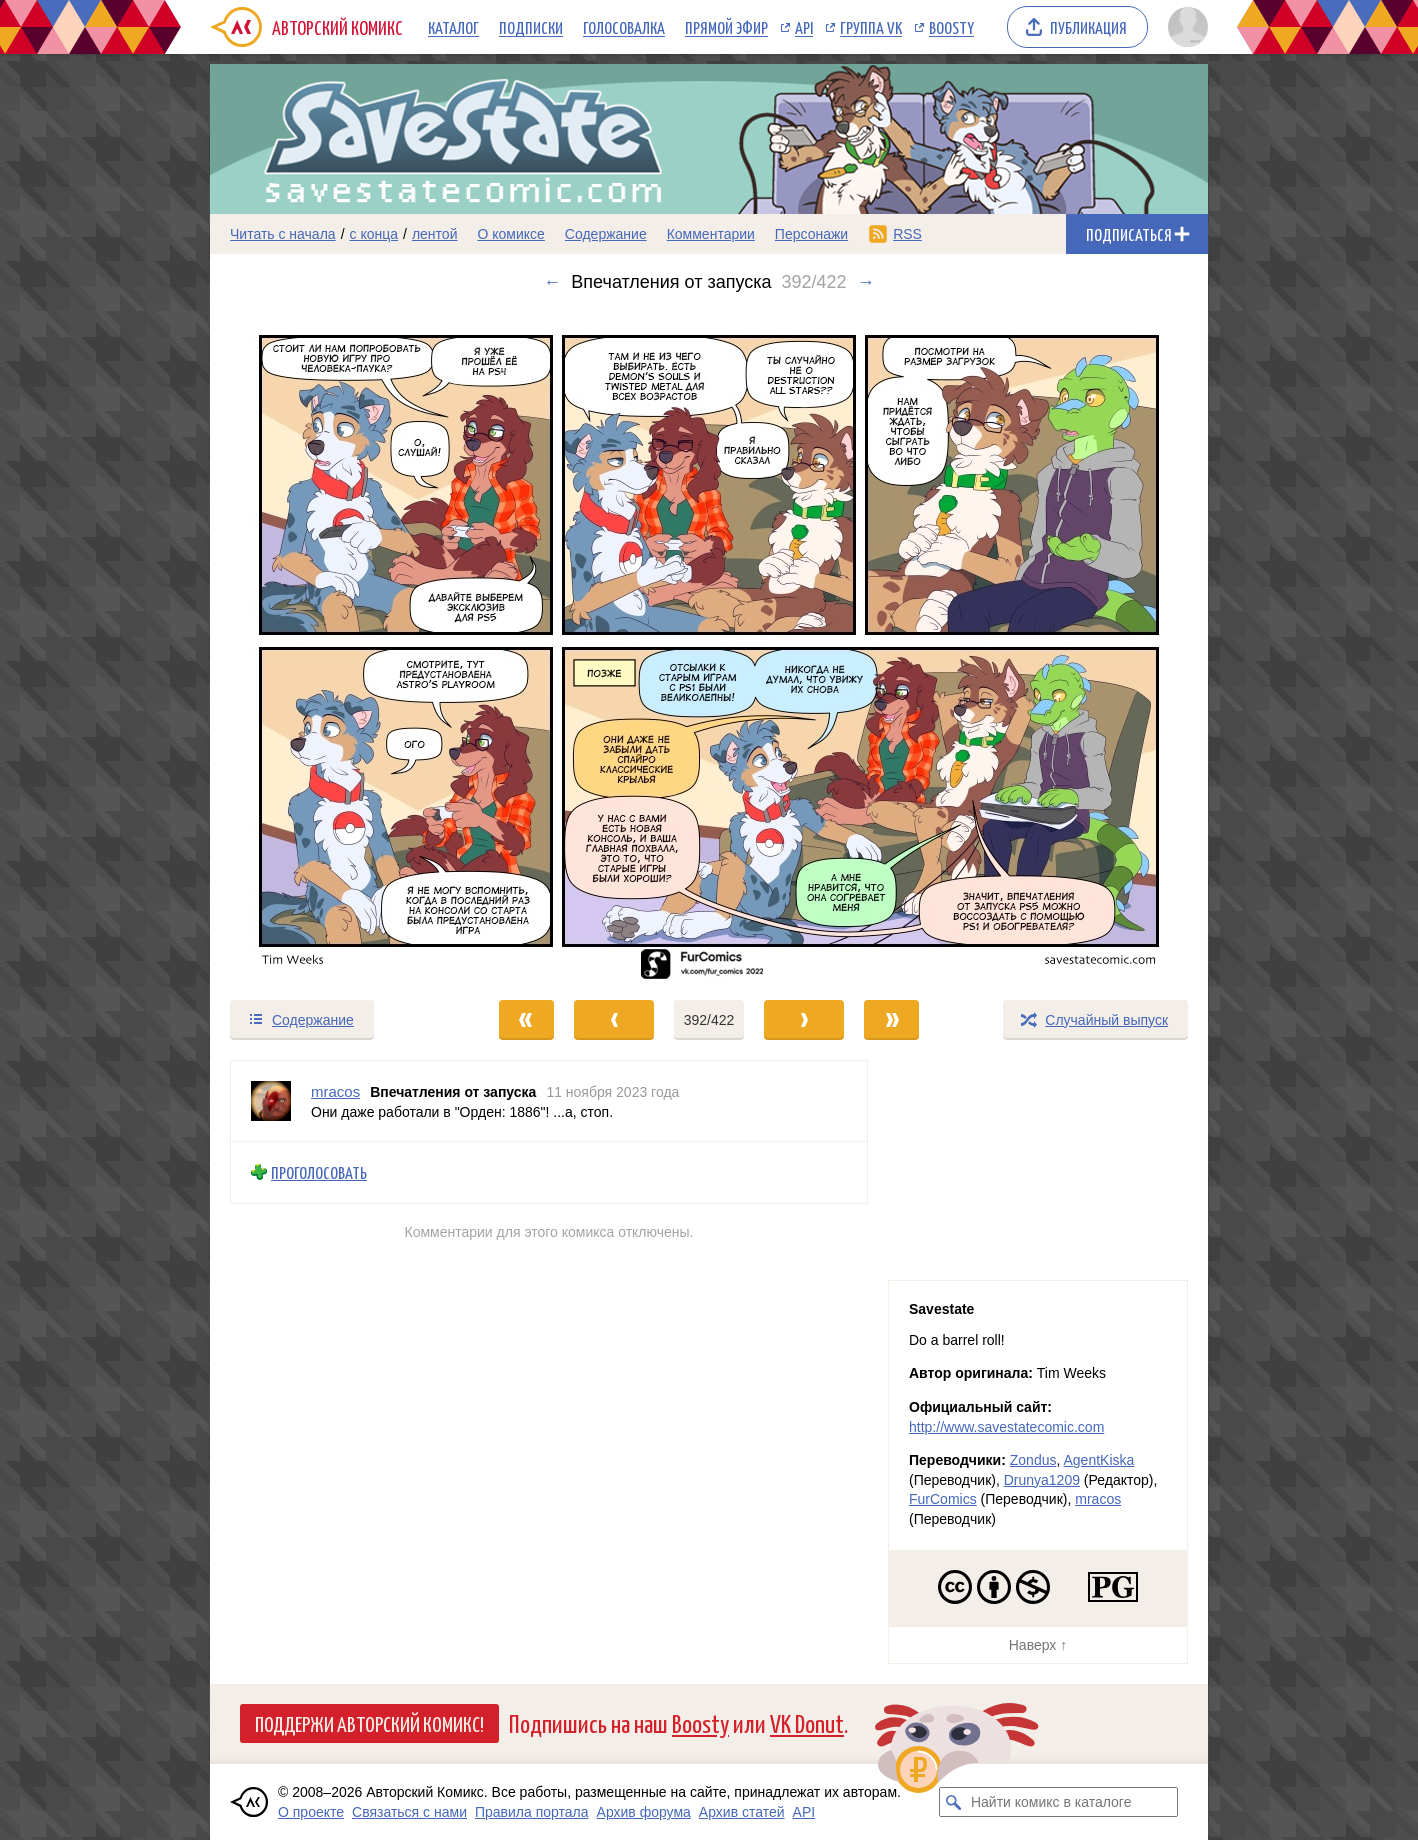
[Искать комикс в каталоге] (954, 1802)
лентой (435, 234)
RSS (907, 234)
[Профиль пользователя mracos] (271, 1101)
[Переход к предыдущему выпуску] (335, 645)
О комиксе (510, 234)
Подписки (531, 27)
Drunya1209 (1042, 1480)
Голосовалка (624, 27)
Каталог (453, 27)
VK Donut (807, 1722)
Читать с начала (283, 234)
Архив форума (644, 1812)
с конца (374, 234)
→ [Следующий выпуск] (866, 282)
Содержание (606, 234)
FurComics (943, 1499)
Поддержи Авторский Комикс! (369, 1723)
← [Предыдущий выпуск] (552, 282)
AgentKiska (1098, 1460)
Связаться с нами (409, 1812)
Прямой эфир (726, 27)
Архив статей (742, 1812)
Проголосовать (319, 1172)
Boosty (951, 27)
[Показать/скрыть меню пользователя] (1184, 27)
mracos (1098, 1499)
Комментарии (711, 234)
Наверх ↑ (1038, 1645)
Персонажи (811, 234)
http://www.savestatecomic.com (1006, 1427)
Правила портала (532, 1812)
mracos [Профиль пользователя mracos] (335, 1091)
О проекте (311, 1812)
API (804, 27)
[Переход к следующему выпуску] (709, 645)
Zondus (1033, 1460)
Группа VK (871, 27)
